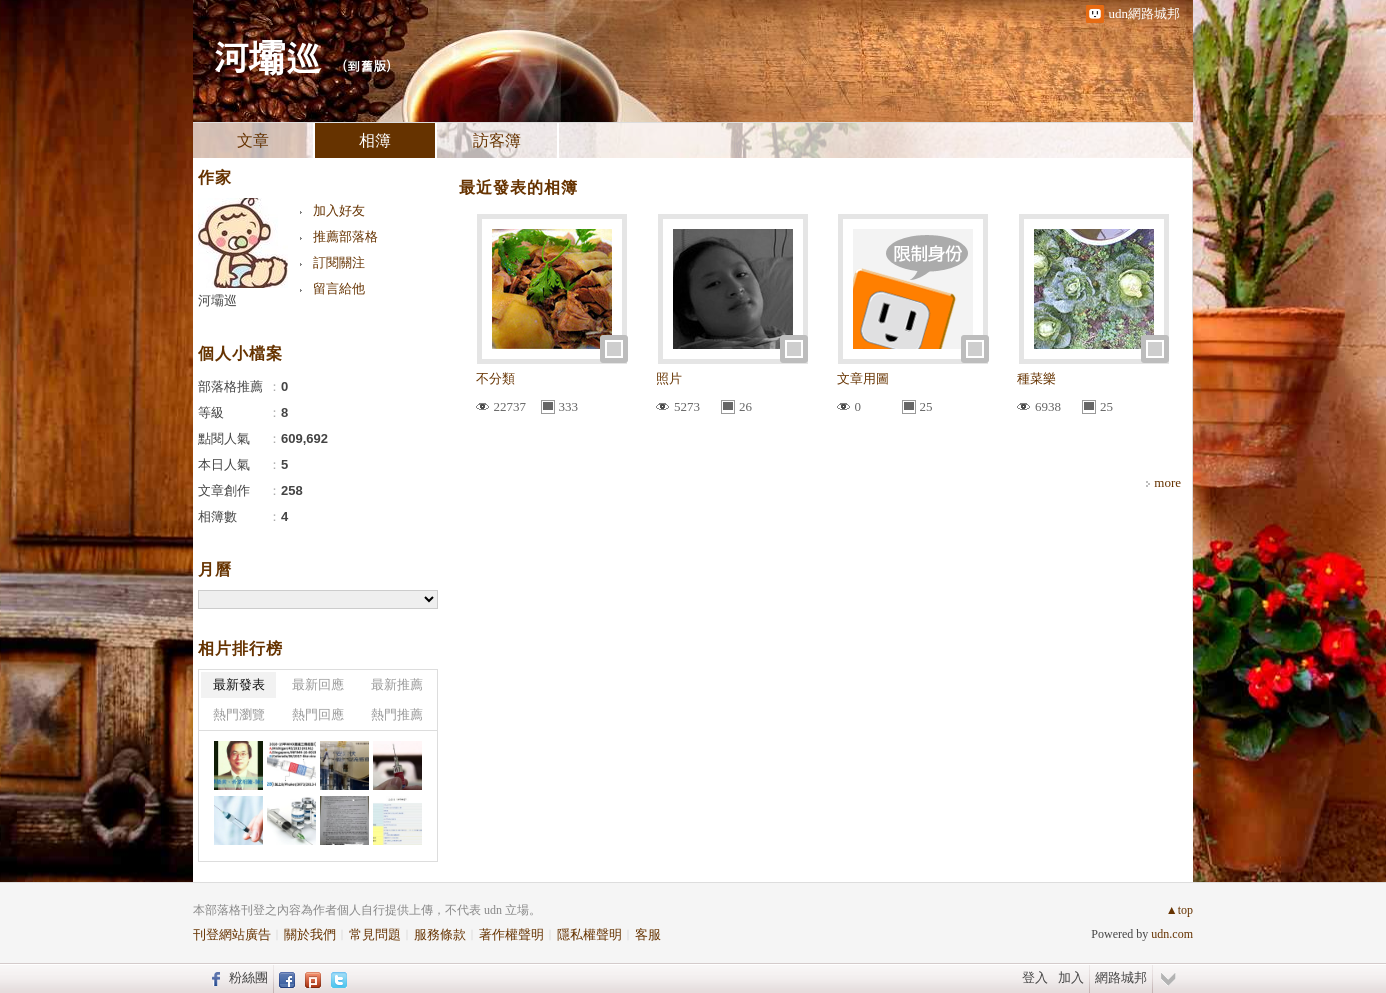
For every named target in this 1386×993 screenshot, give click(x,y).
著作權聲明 (511, 934)
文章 (253, 140)
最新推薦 (397, 684)
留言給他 (339, 288)
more (1167, 482)
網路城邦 (1121, 977)
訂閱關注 (339, 262)
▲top (1179, 910)
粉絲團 (248, 977)
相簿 (375, 140)
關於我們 (310, 934)
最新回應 (318, 684)
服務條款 (440, 934)
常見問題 (375, 934)
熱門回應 (318, 714)
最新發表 (239, 684)
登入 (1035, 977)
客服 (648, 934)
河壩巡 (267, 55)
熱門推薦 (397, 714)
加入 (1071, 977)
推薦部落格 (345, 236)
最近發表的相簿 (518, 187)
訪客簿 (497, 140)
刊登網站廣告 (232, 934)
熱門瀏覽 (239, 714)
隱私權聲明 (589, 934)
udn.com (1172, 934)
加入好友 (339, 210)
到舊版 (366, 65)
